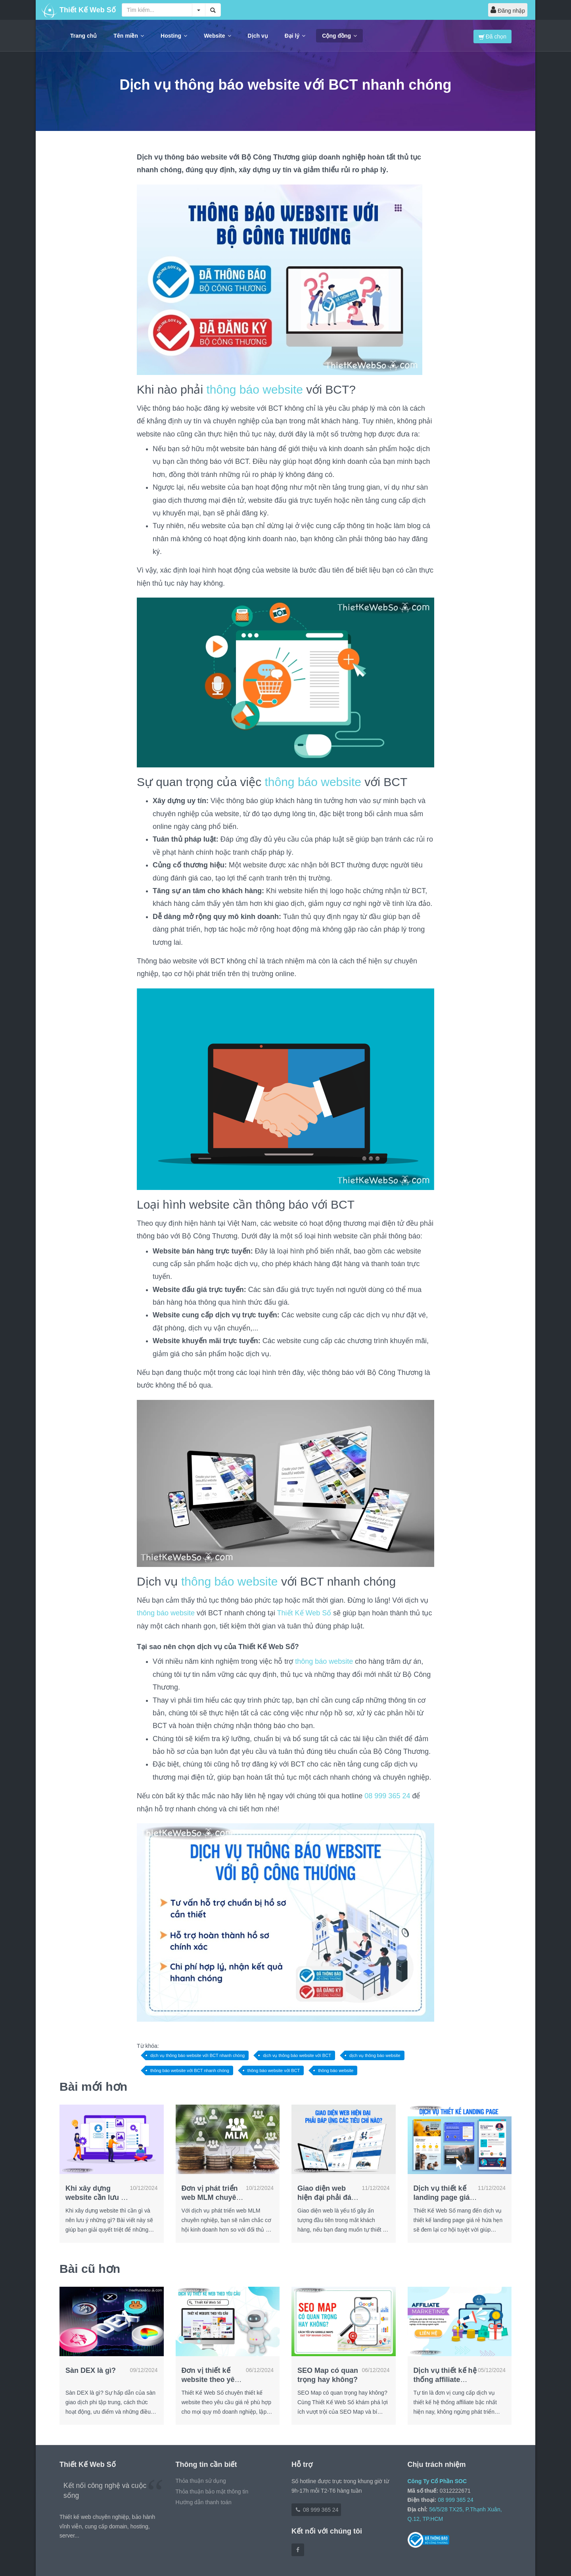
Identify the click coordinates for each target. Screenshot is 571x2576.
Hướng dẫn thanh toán (204, 2502)
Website (217, 35)
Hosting (174, 35)
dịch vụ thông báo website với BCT (297, 2055)
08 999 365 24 (387, 1796)
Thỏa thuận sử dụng (201, 2481)
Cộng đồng (339, 35)
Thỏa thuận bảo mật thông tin (212, 2491)
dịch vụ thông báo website (374, 2055)
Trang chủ (83, 36)
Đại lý (295, 35)
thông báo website (254, 389)
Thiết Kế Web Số (304, 1613)
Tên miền (128, 35)
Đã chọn (492, 36)
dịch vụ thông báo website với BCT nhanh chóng (197, 2055)
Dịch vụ (258, 36)
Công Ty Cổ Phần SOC (437, 2481)
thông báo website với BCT (273, 2070)
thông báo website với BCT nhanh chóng (189, 2070)
